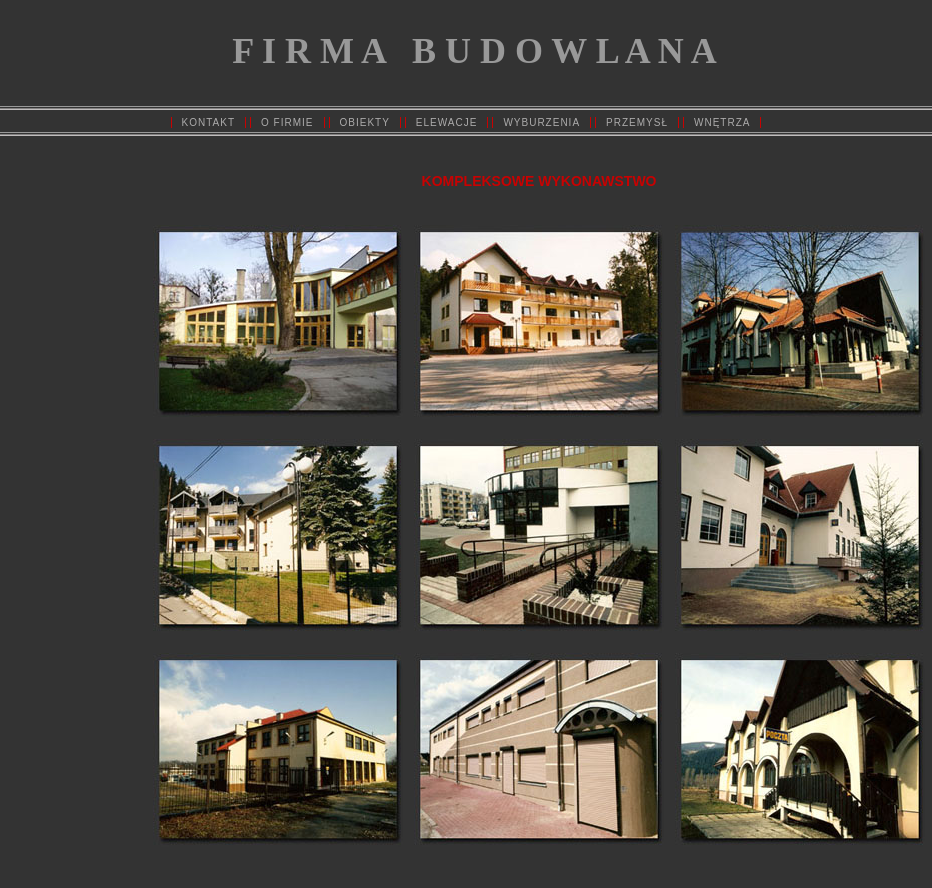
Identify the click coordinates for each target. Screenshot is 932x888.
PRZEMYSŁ (637, 122)
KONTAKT (208, 122)
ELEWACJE (447, 122)
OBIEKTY (365, 122)
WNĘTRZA (722, 122)
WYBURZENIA (541, 122)
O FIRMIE (287, 122)
